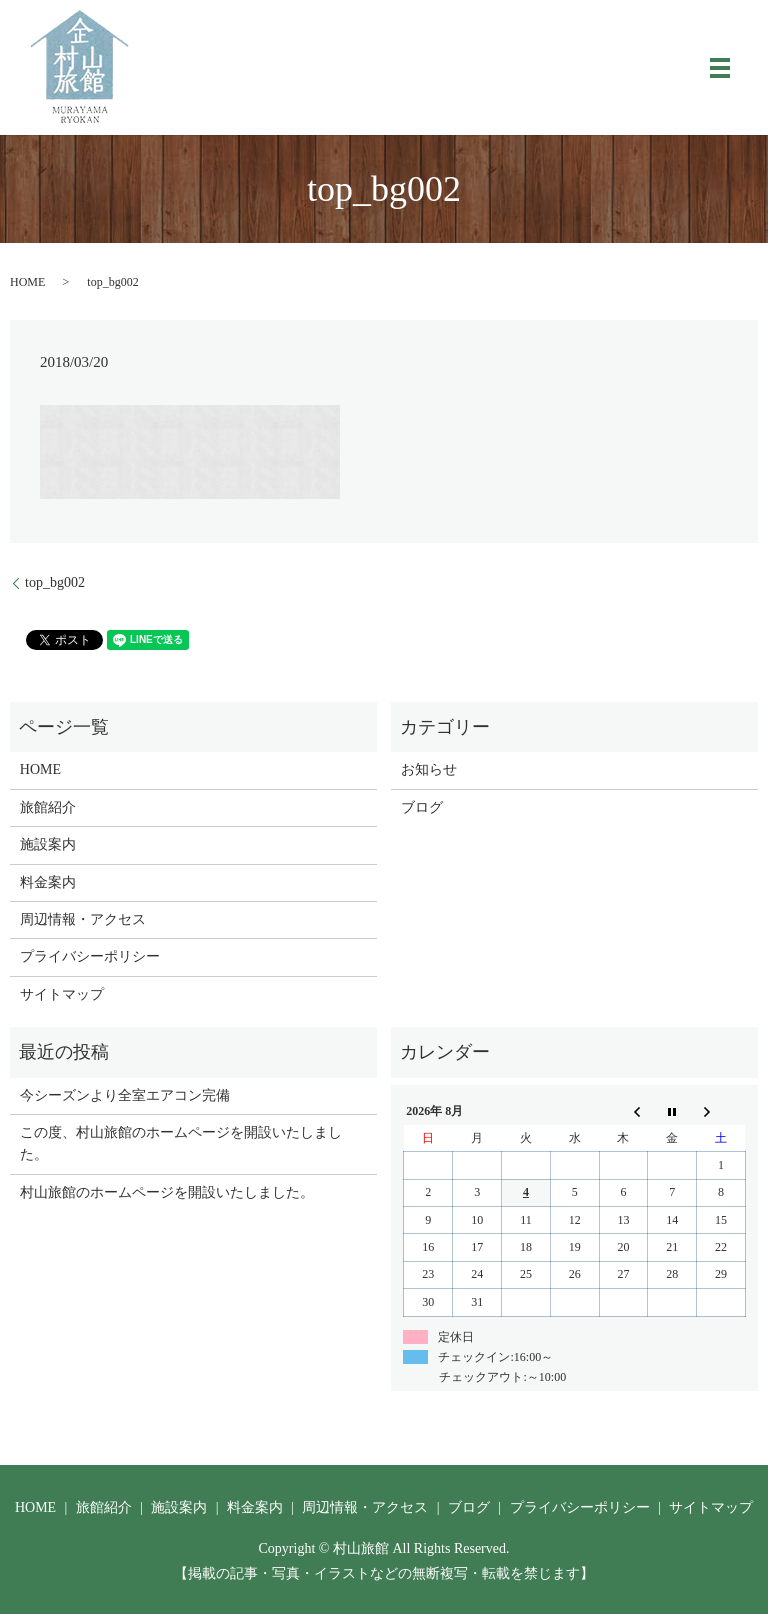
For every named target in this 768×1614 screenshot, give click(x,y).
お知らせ (429, 769)
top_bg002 (55, 582)
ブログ (422, 807)
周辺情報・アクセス (83, 919)
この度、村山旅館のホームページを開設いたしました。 (181, 1143)
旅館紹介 (48, 807)
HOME (27, 282)
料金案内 (48, 882)
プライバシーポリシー (90, 956)
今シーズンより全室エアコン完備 (125, 1095)
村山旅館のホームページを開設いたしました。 (167, 1192)
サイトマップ (62, 994)
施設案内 (48, 844)
